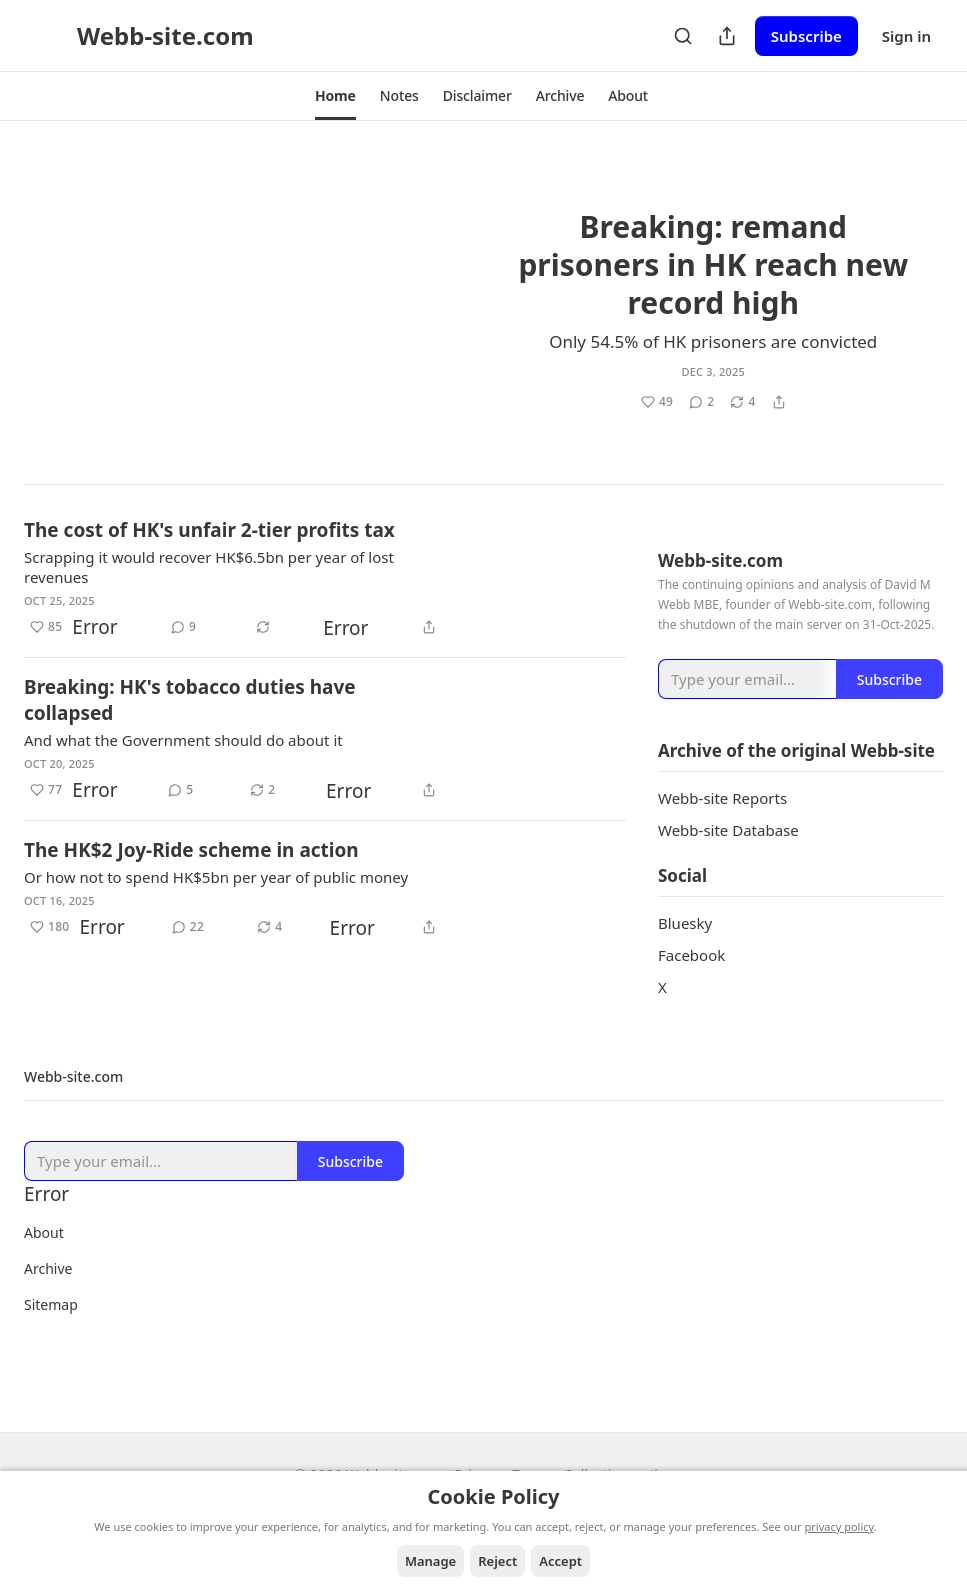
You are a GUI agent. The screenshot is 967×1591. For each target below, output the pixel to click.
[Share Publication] (727, 36)
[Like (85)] (46, 627)
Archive (48, 1294)
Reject (497, 1561)
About (44, 1258)
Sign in (906, 36)
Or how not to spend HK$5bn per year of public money (216, 877)
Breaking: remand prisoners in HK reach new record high (713, 264)
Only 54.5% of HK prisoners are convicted (713, 340)
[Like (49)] (608, 401)
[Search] (683, 36)
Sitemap (51, 1330)
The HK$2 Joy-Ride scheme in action (191, 850)
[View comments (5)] (180, 790)
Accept (560, 1561)
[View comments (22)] (188, 927)
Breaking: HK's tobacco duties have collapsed (190, 700)
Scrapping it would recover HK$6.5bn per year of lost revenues (209, 567)
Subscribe (806, 36)
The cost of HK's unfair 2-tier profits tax (209, 530)
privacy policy (839, 1526)
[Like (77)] (46, 790)
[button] (335, 96)
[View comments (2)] (701, 401)
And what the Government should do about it (183, 740)
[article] (483, 299)
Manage (430, 1561)
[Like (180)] (50, 927)
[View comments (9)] (183, 627)
